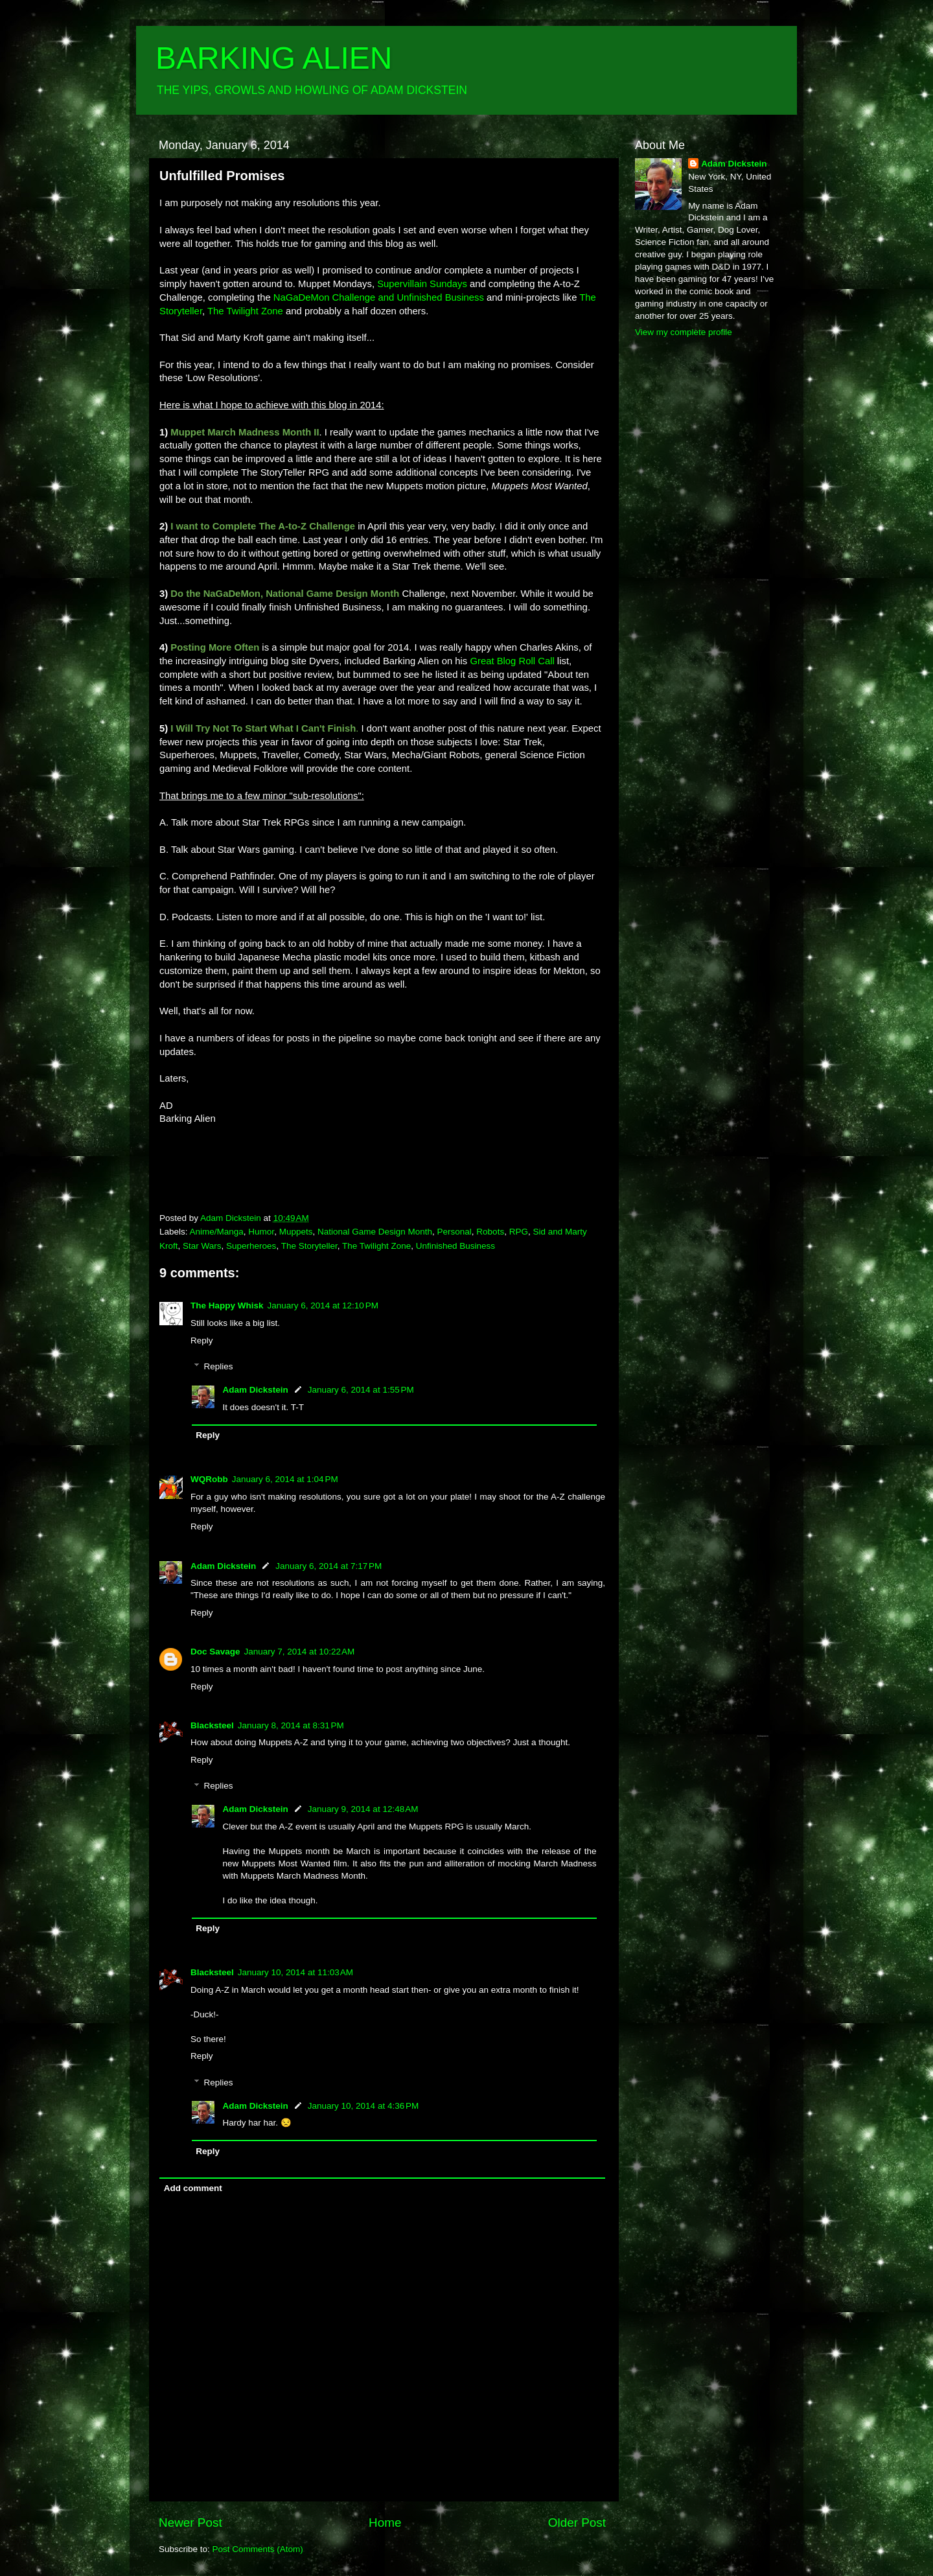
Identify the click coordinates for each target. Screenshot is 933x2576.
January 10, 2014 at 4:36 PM (363, 2106)
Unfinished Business (455, 1246)
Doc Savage (215, 1651)
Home (385, 2522)
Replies (218, 1366)
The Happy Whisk (227, 1305)
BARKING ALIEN (274, 58)
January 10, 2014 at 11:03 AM (295, 1972)
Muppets (296, 1231)
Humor (261, 1231)
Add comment (193, 2188)
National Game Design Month (374, 1231)
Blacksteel (212, 1725)
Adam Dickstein (255, 1390)
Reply (201, 1340)
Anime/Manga (217, 1231)
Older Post (577, 2522)
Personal (454, 1231)
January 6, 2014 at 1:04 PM (285, 1479)
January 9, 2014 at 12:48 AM (363, 1809)
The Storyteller (309, 1246)
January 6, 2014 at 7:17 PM (328, 1566)
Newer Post (190, 2522)
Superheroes (251, 1246)
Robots (490, 1231)
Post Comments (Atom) (258, 2549)
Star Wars (202, 1246)
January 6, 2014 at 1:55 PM (361, 1390)
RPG (518, 1231)
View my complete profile (683, 332)
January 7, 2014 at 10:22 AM (299, 1651)
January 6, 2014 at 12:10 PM (323, 1305)
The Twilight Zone (376, 1246)
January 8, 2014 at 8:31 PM (291, 1725)
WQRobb (209, 1479)
